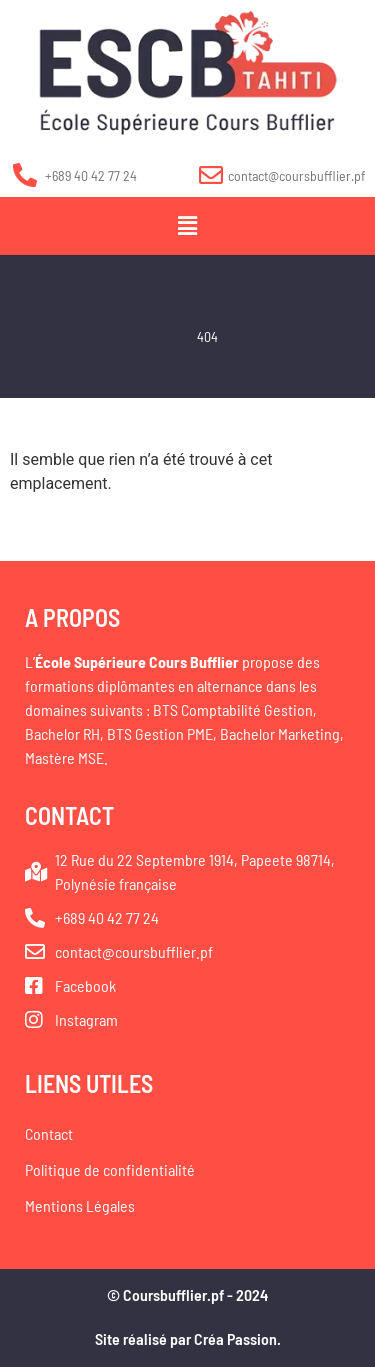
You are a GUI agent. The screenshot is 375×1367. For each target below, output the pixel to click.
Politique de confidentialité (110, 1169)
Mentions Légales (80, 1205)
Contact (49, 1133)
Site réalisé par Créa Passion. (188, 1338)
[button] (187, 226)
